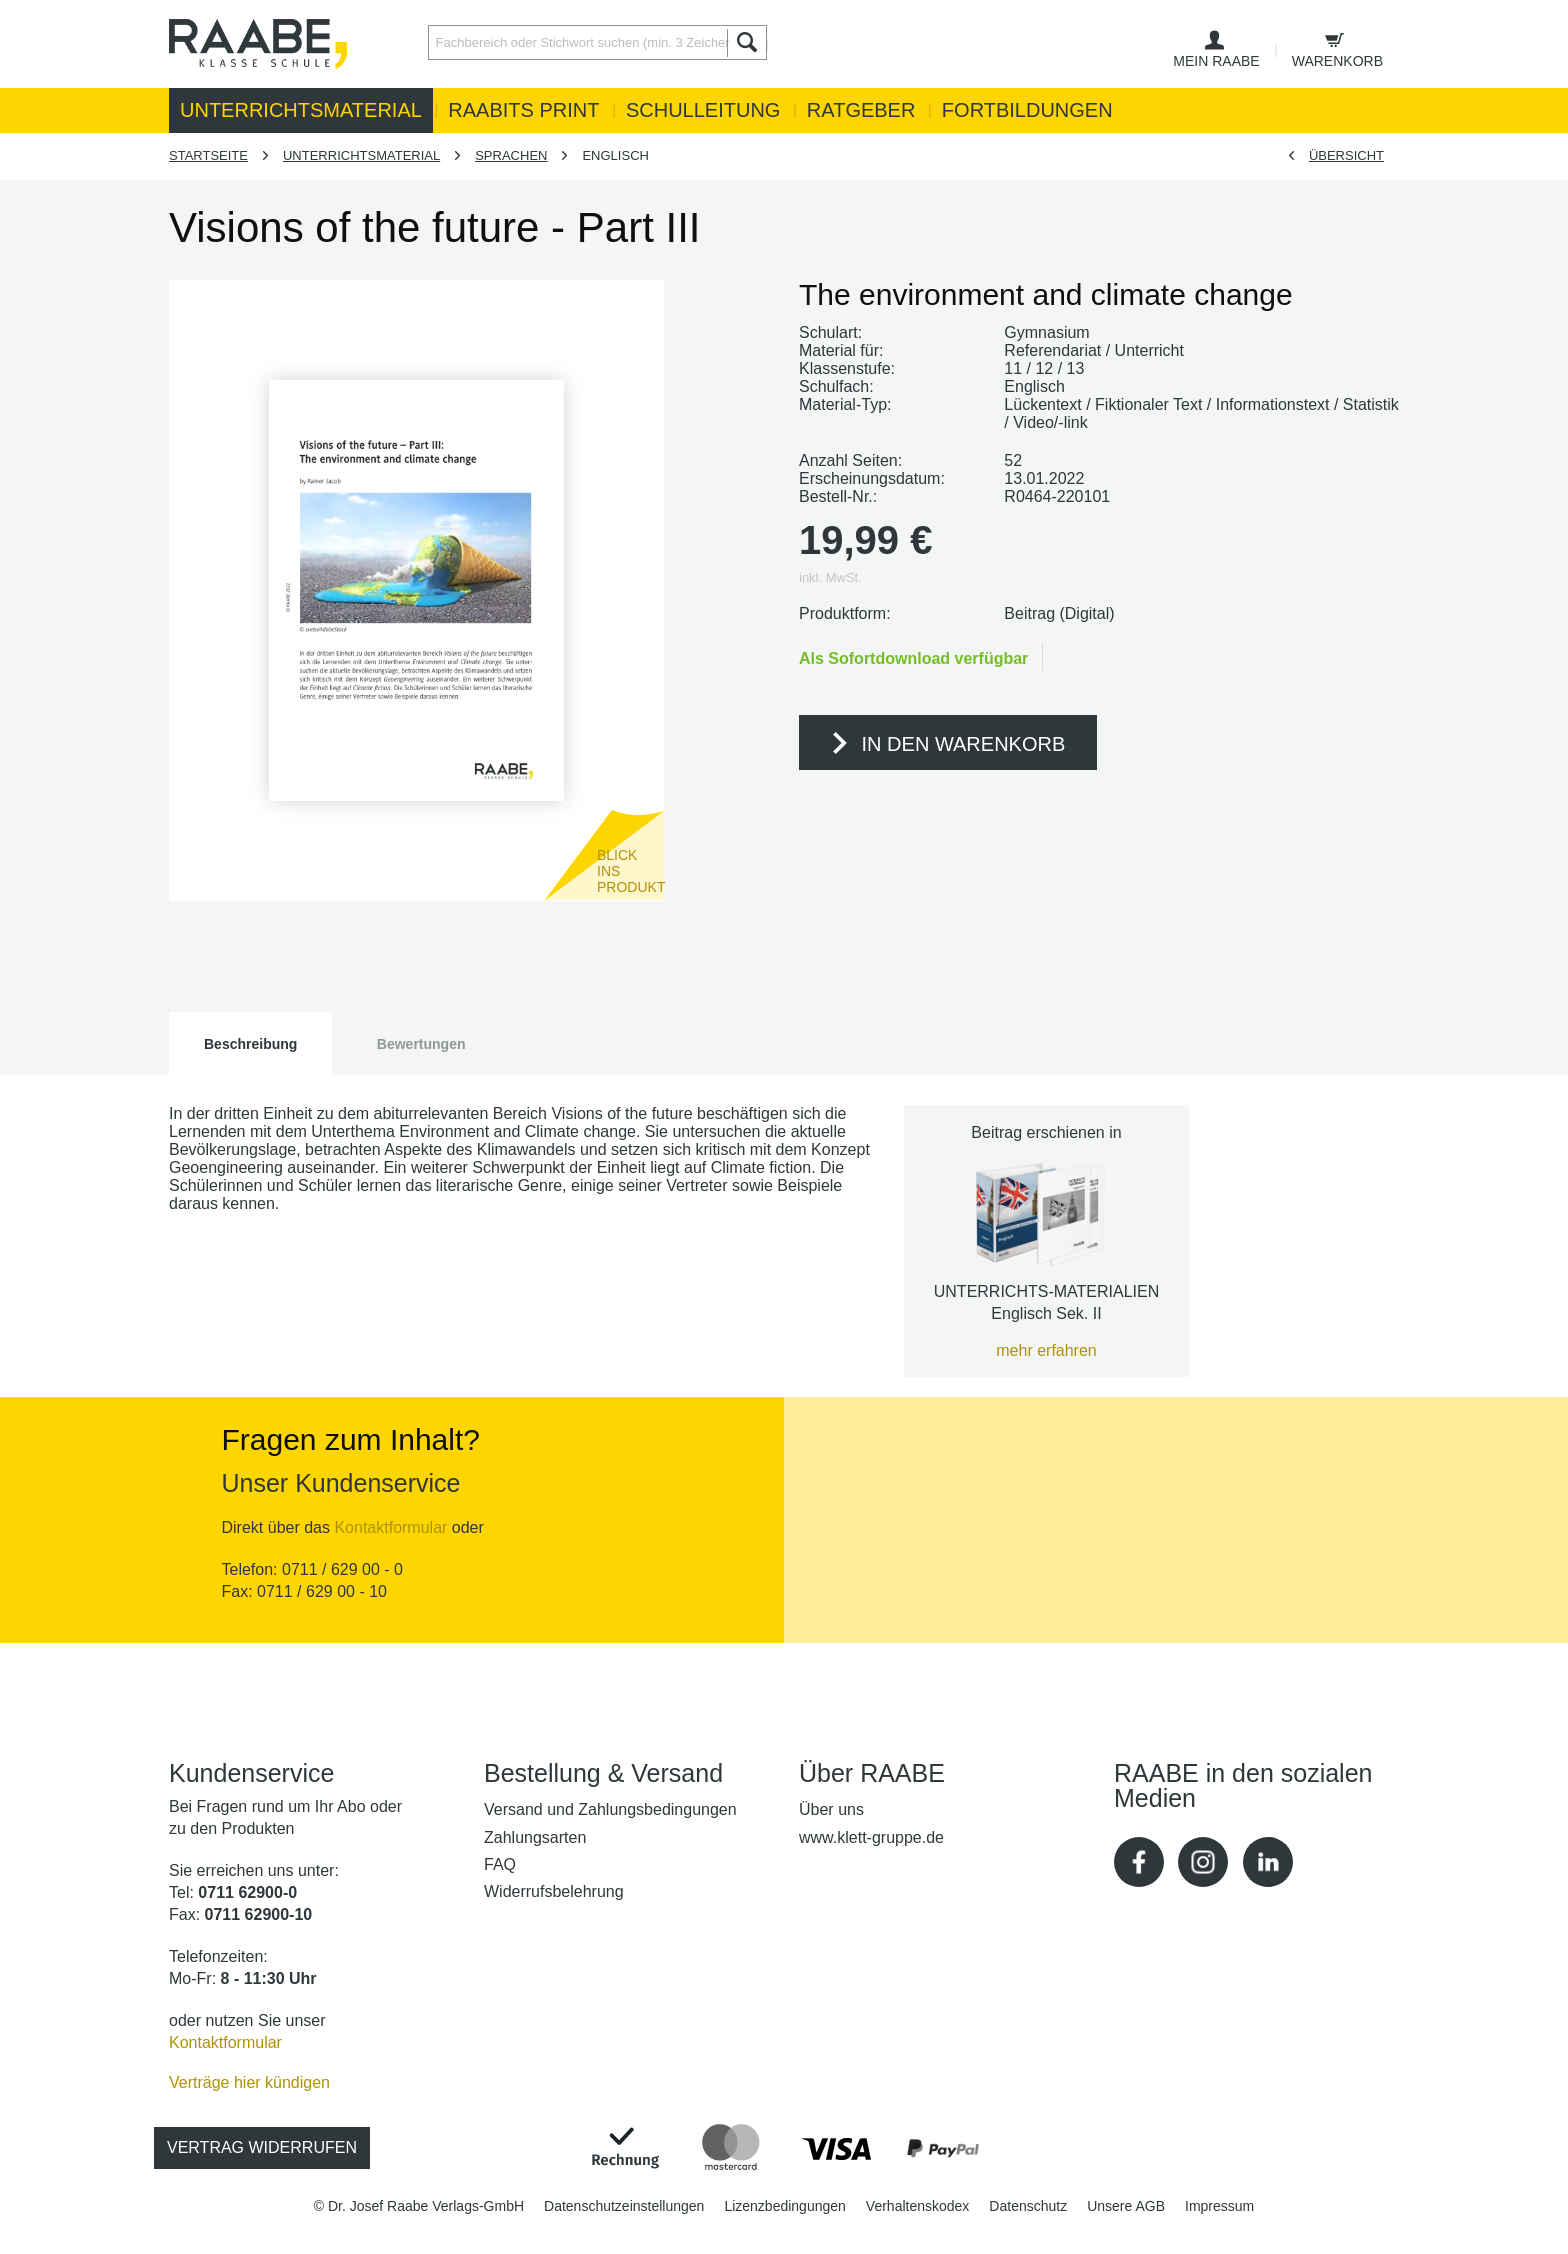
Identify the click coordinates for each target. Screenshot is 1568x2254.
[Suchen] (747, 42)
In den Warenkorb (947, 746)
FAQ (500, 1864)
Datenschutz (1028, 2206)
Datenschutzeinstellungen (624, 2206)
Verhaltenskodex (918, 2206)
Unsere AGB (1126, 2206)
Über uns (831, 1809)
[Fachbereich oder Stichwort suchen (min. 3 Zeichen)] (597, 42)
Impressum (1219, 2206)
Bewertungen (421, 1044)
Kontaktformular (390, 1527)
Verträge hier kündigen (249, 2082)
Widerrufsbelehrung (554, 1891)
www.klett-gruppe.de (871, 1837)
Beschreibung (250, 1044)
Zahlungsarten (535, 1837)
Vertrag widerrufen (262, 2147)
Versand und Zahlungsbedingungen (610, 1809)
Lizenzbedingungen (784, 2206)
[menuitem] (592, 42)
